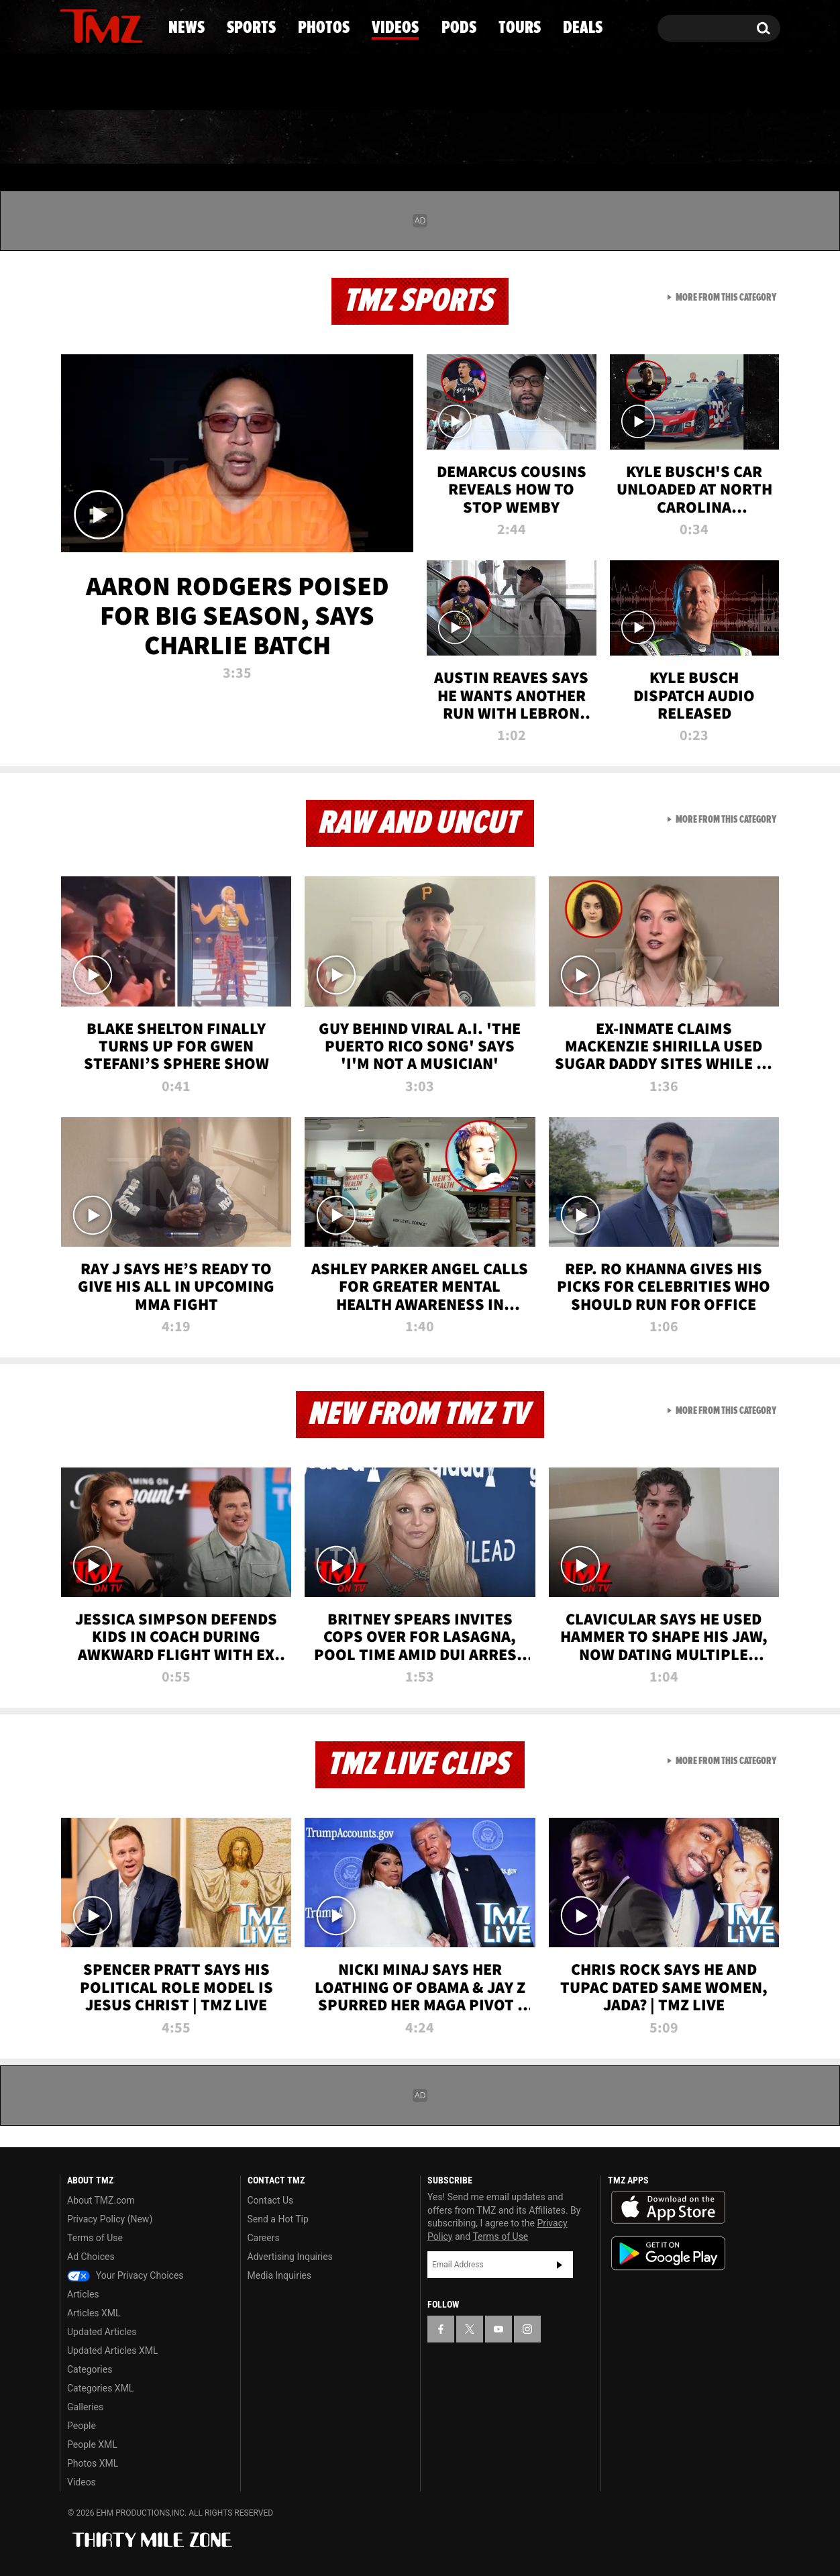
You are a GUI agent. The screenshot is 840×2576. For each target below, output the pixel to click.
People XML (92, 2444)
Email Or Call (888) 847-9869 (214, 83)
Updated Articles (101, 2331)
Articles (83, 2294)
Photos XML (92, 2463)
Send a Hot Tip (278, 2219)
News (92, 137)
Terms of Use (95, 2237)
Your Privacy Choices (125, 2275)
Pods (524, 137)
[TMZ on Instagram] (139, 25)
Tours (621, 137)
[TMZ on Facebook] (71, 25)
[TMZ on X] (91, 25)
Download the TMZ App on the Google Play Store (668, 2253)
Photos (311, 137)
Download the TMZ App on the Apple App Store (668, 2207)
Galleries (85, 2407)
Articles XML (94, 2313)
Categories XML (100, 2388)
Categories (89, 2369)
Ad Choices (91, 2256)
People (81, 2425)
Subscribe (559, 2264)
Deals (722, 137)
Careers (264, 2237)
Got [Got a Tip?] (102, 82)
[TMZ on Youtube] (114, 25)
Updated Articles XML (112, 2350)
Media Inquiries (279, 2275)
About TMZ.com (101, 2200)
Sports (195, 137)
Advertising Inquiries (290, 2256)
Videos (423, 137)
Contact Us (271, 2200)
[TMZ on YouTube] (498, 2329)
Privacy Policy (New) (109, 2219)
